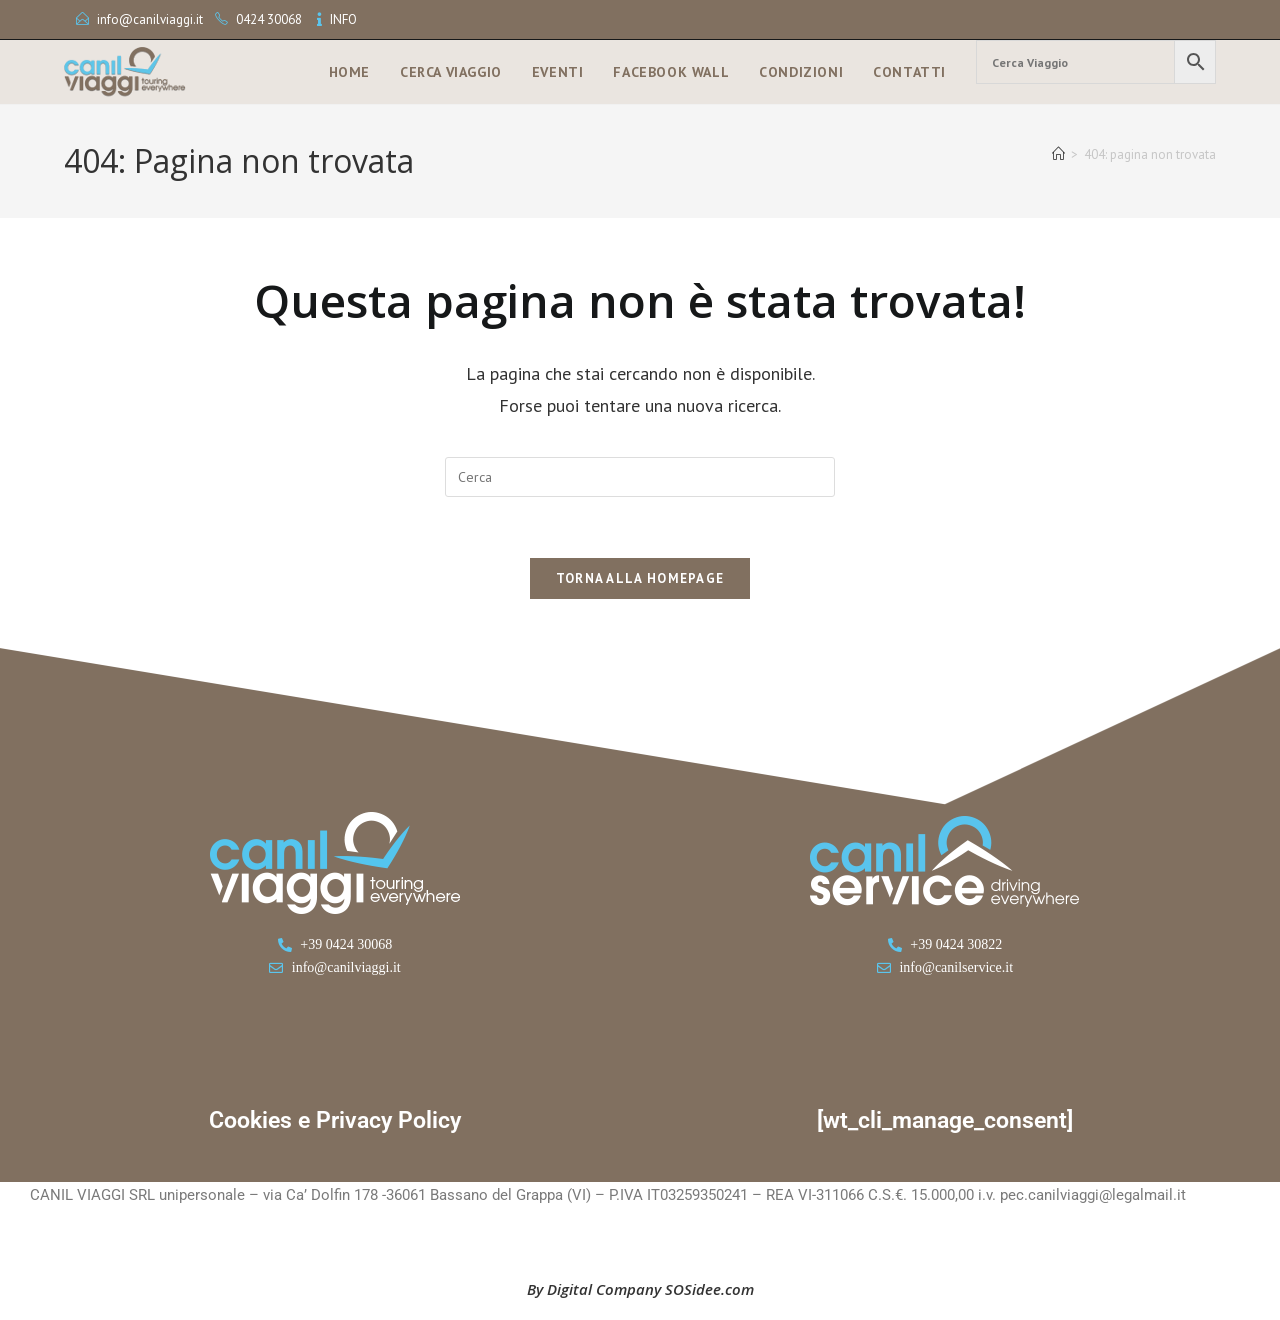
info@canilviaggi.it (150, 19)
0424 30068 (269, 19)
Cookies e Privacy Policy (335, 1120)
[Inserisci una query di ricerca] (640, 477)
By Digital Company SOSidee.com (640, 1289)
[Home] (1058, 154)
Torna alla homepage (640, 578)
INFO (343, 19)
